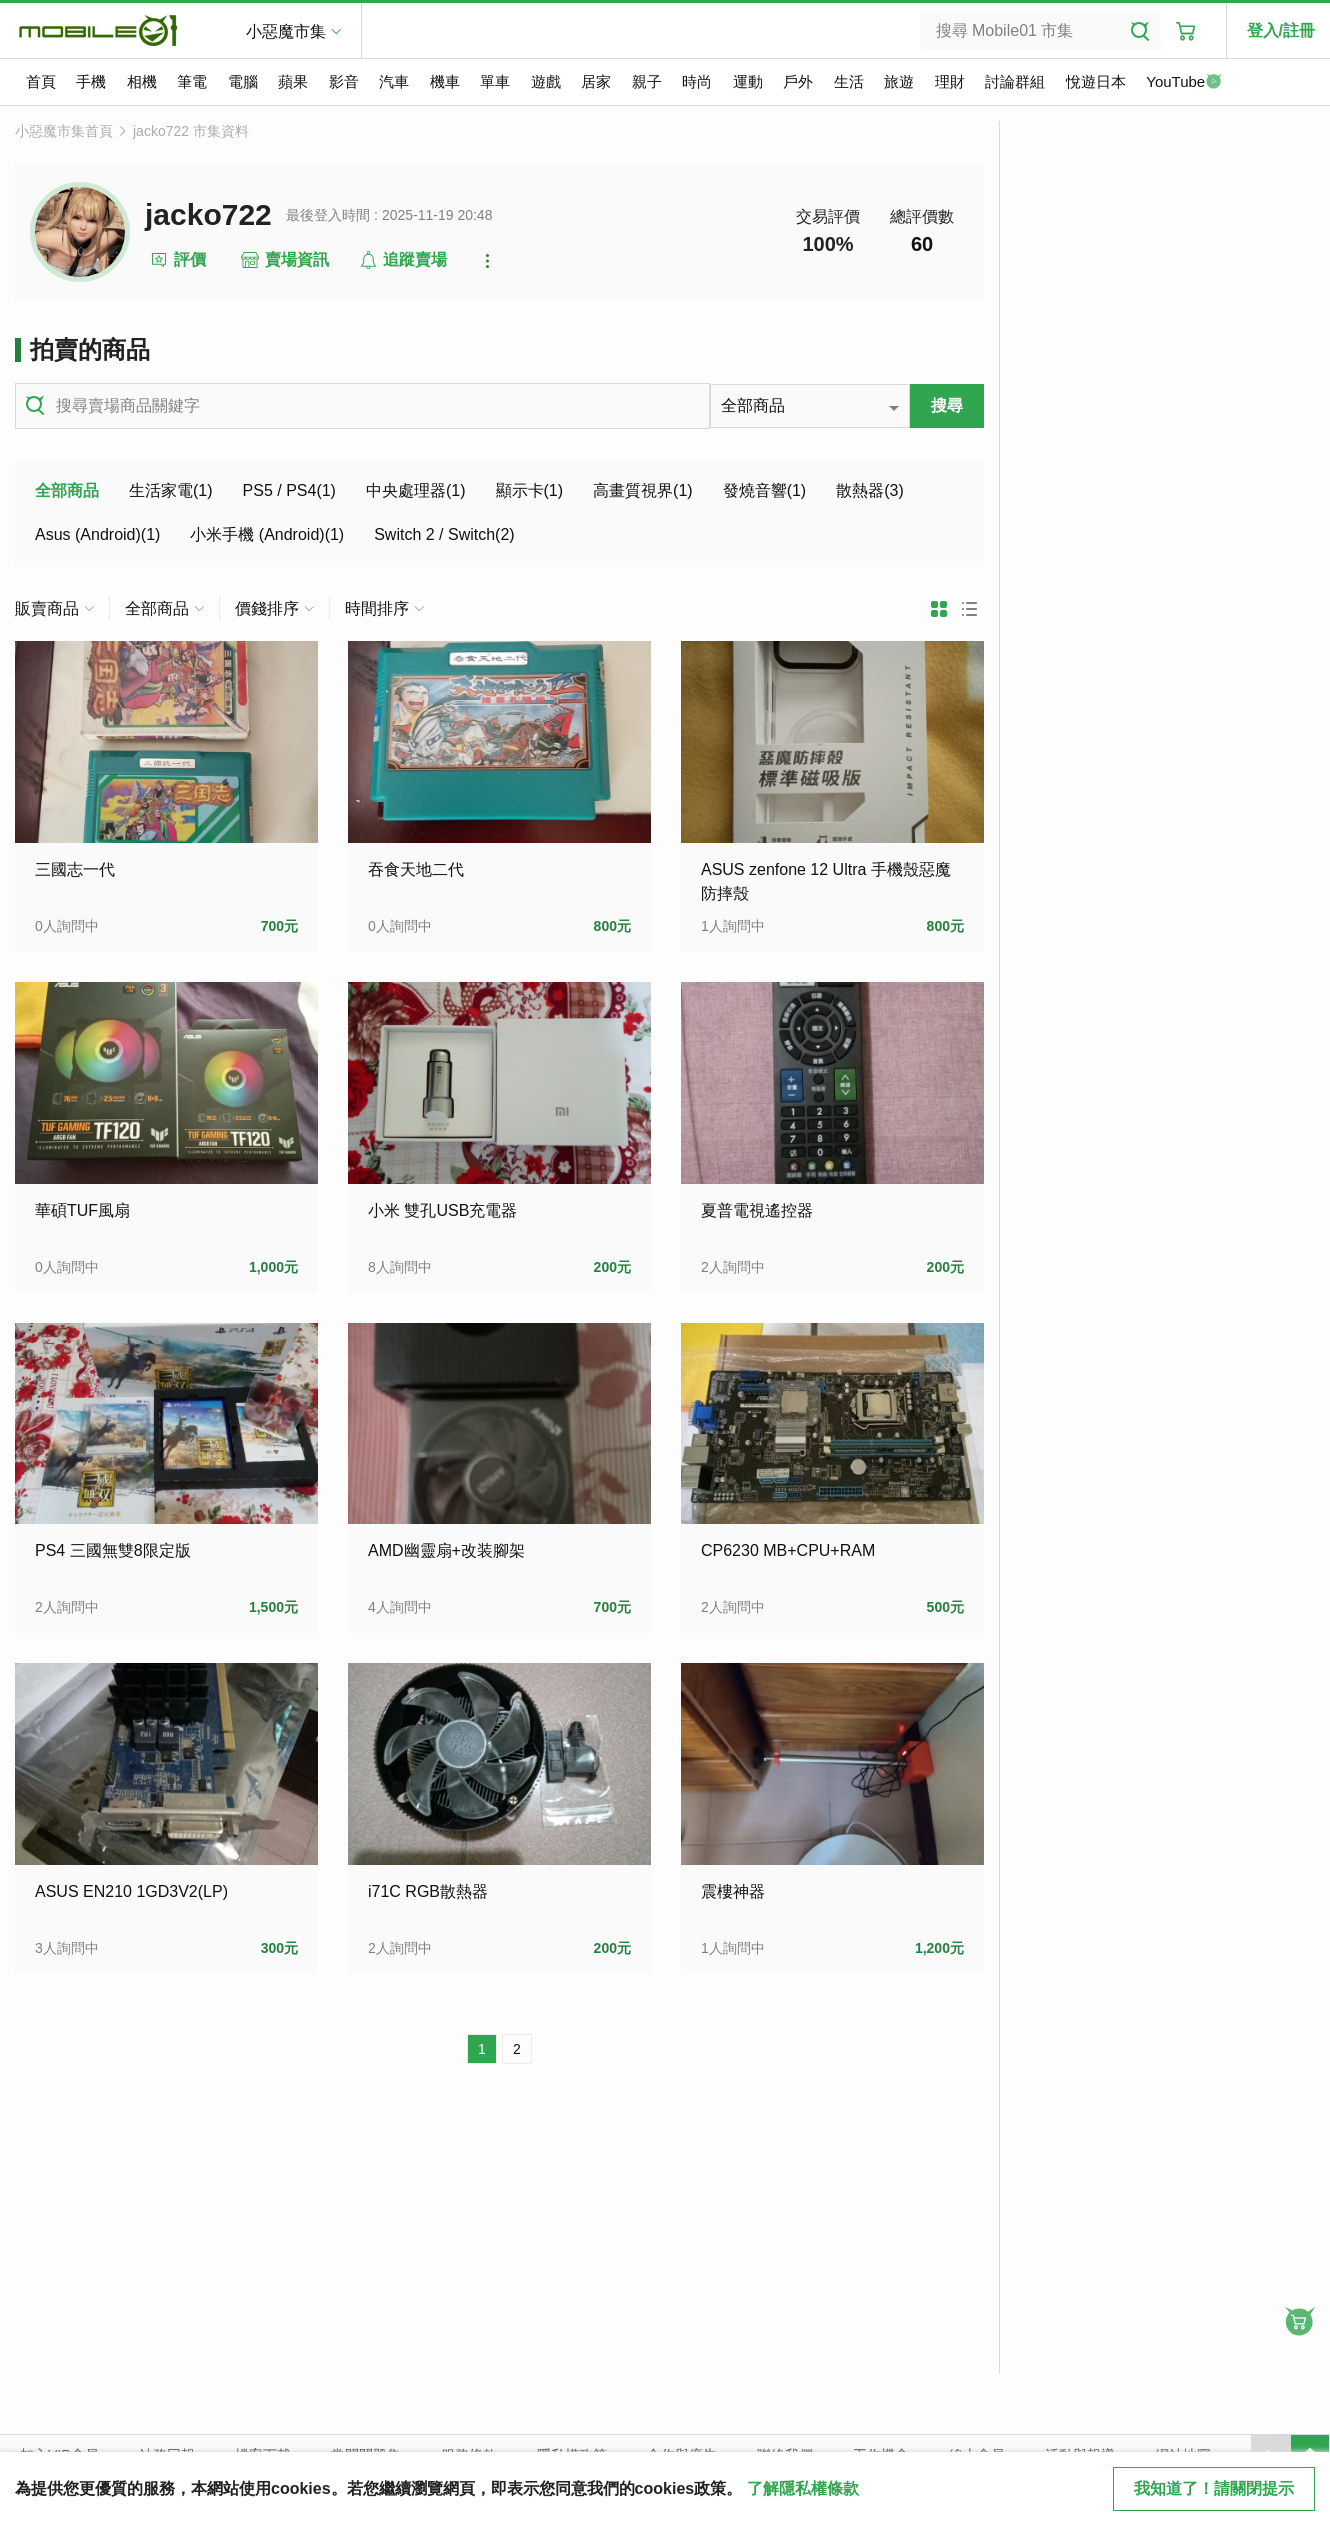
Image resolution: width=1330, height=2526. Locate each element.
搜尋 (947, 405)
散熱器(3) (870, 490)
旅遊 (899, 81)
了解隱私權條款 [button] (803, 2488)
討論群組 (1015, 81)
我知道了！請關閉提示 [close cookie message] (1214, 2488)
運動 (748, 81)
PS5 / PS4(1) (289, 490)
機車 (445, 81)
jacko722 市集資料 (191, 131)
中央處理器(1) (416, 490)
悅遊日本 (1096, 81)
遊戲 (546, 81)
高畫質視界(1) (643, 490)
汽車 (394, 81)
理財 (950, 81)
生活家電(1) (171, 490)
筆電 (192, 81)
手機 (91, 81)
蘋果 (293, 81)
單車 (495, 81)
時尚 (697, 81)
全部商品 (67, 490)
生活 (849, 81)
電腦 (243, 81)
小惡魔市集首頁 (64, 131)
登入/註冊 (1281, 30)
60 (922, 244)
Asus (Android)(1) (97, 534)
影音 (344, 81)
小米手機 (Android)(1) (267, 534)
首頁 (41, 81)
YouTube (1184, 83)
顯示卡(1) (530, 490)
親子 (647, 81)
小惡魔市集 (286, 31)
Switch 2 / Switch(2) (444, 534)
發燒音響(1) (765, 490)
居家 (596, 81)
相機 (142, 81)
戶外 (798, 81)
